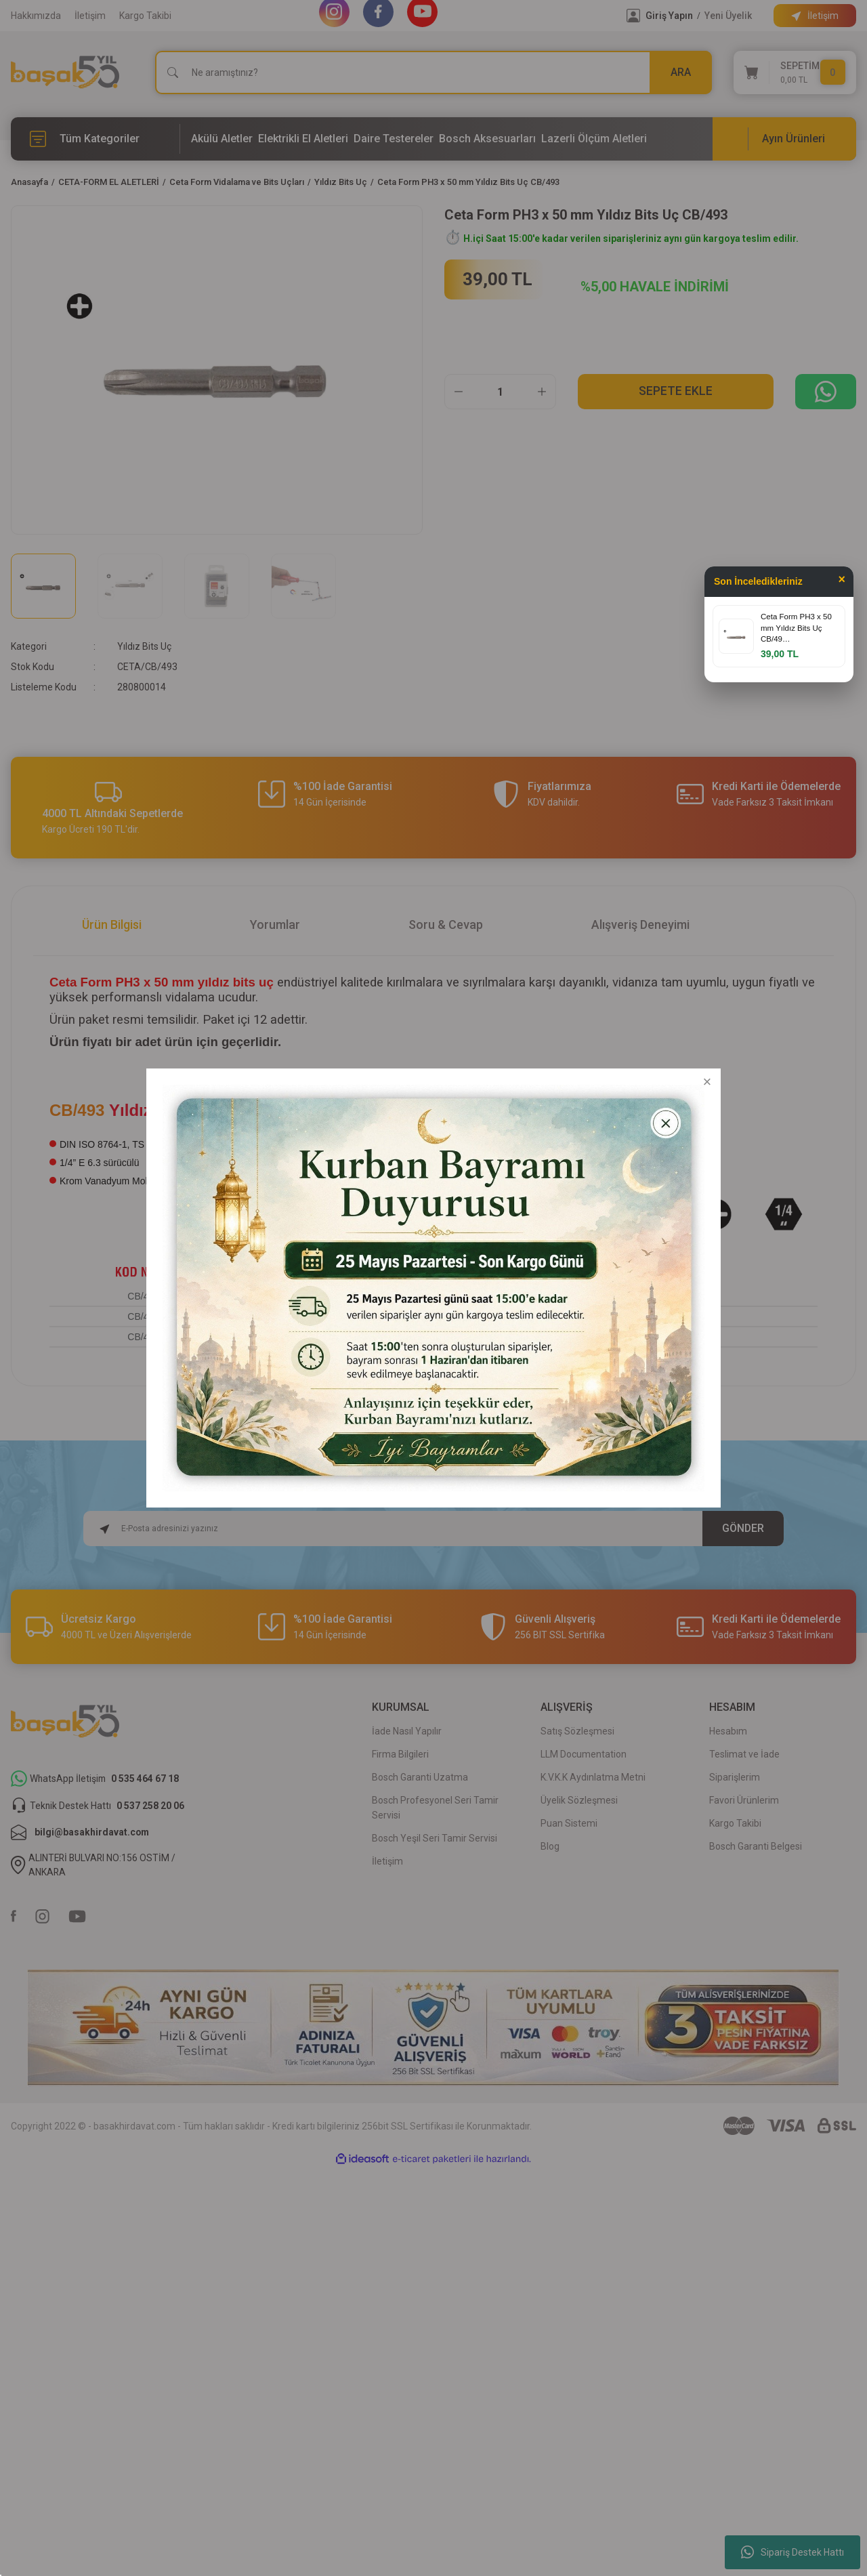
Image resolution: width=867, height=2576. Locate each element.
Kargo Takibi (145, 15)
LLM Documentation (584, 1754)
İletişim (90, 15)
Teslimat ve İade (744, 1754)
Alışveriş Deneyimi (640, 924)
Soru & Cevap (445, 924)
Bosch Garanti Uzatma (420, 1777)
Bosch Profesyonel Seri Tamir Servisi (435, 1808)
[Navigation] (95, 139)
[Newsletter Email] (433, 1528)
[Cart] (795, 72)
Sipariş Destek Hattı (792, 2552)
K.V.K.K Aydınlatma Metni (593, 1777)
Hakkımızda (36, 15)
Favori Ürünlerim (744, 1800)
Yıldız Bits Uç (144, 646)
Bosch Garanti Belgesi (755, 1846)
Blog (550, 1846)
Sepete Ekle (676, 391)
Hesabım (728, 1731)
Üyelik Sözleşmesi (579, 1800)
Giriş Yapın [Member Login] (669, 15)
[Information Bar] (815, 15)
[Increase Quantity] (541, 392)
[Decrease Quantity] (458, 392)
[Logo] (65, 72)
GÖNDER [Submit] (743, 1528)
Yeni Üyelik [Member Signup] (728, 15)
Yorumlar (275, 924)
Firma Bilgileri (400, 1754)
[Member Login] (633, 15)
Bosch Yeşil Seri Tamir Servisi (434, 1838)
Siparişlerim (734, 1777)
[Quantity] (500, 392)
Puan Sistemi (569, 1823)
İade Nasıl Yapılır (407, 1731)
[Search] (433, 72)
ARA (681, 72)
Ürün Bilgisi (112, 924)
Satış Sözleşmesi (577, 1731)
